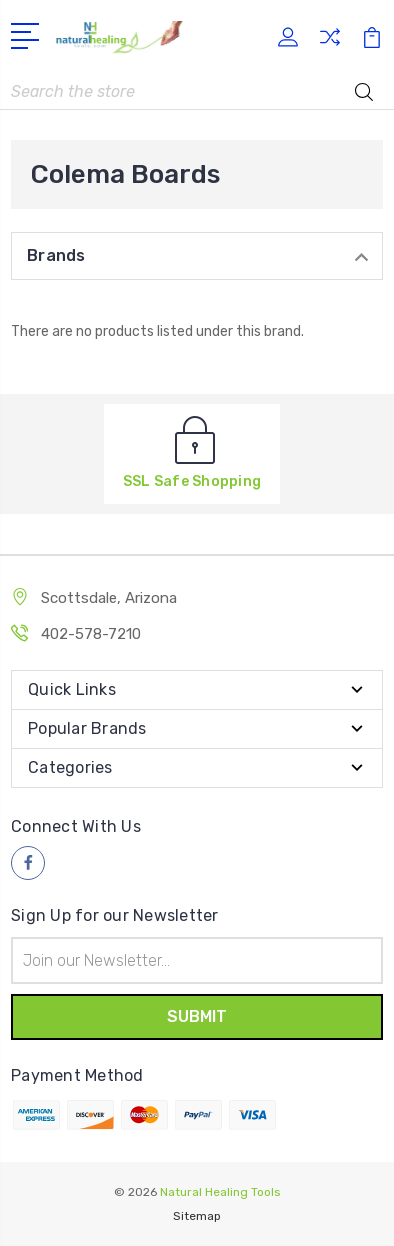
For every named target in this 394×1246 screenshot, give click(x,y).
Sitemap (197, 1216)
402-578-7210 (91, 634)
